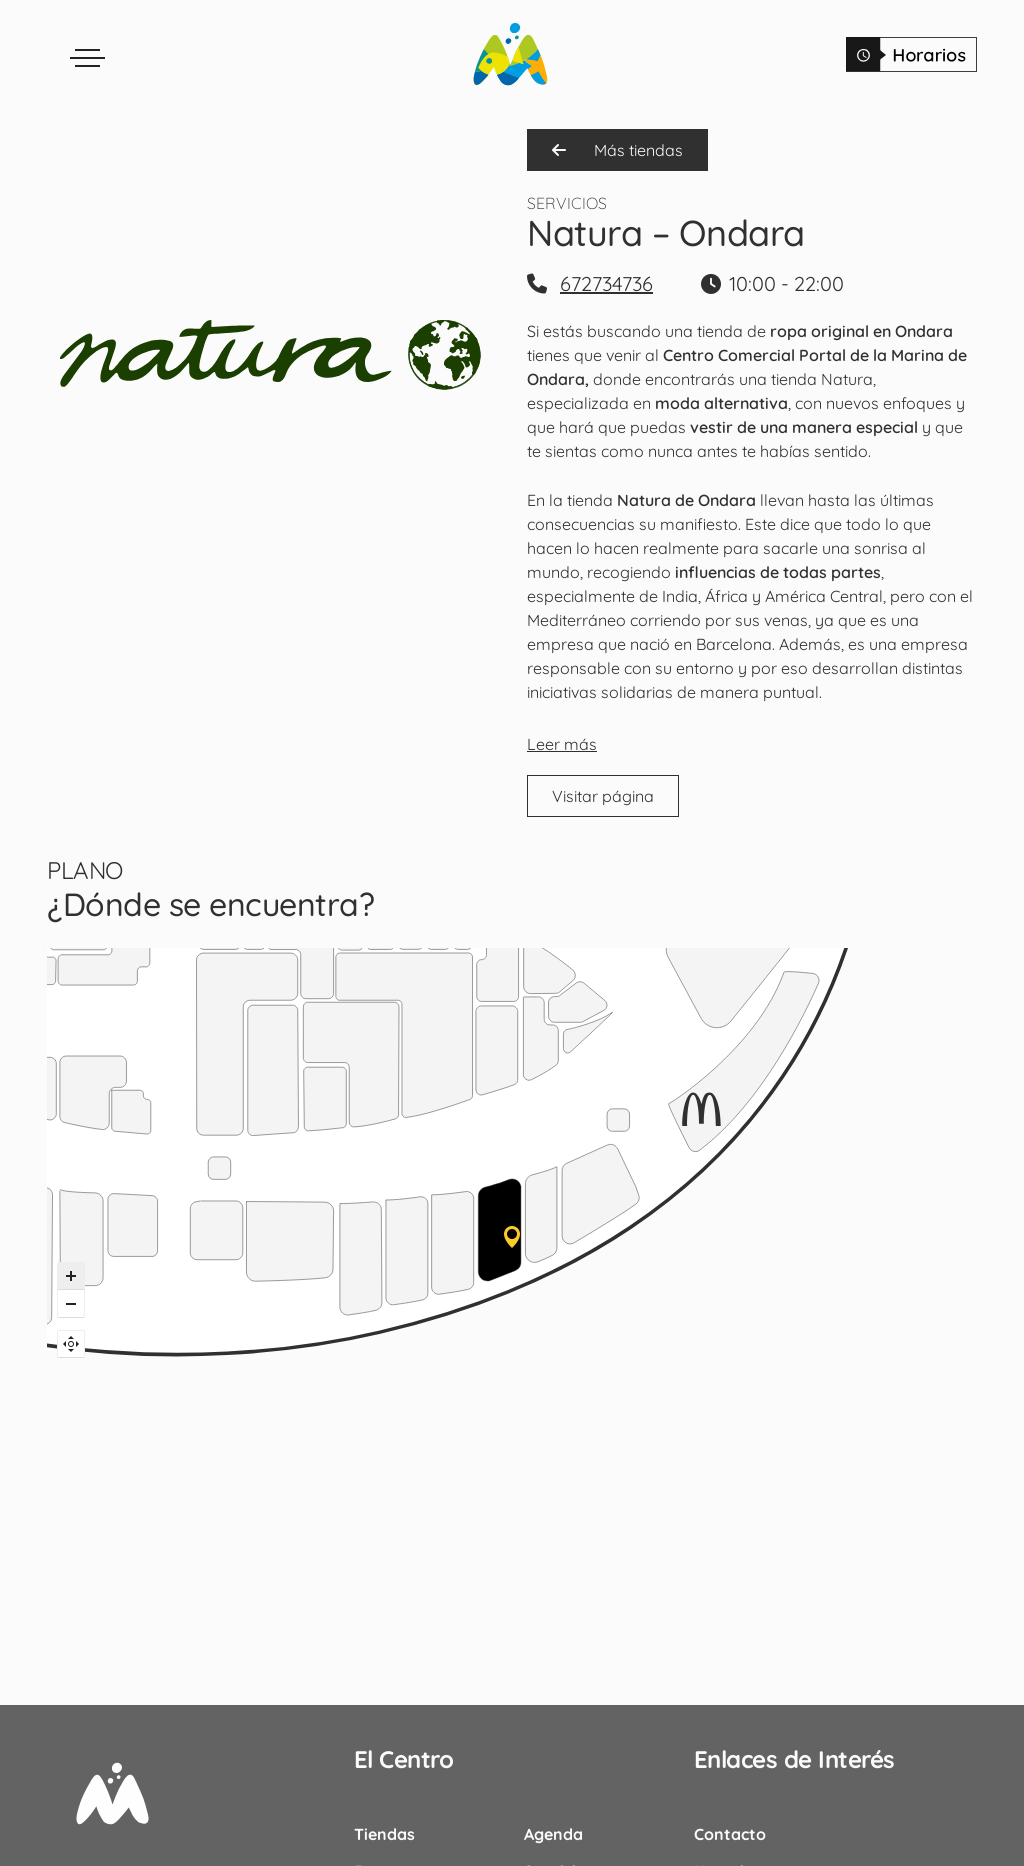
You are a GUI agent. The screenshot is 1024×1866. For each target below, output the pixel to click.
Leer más (562, 744)
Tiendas (384, 1834)
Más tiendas (617, 150)
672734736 (606, 283)
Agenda (553, 1834)
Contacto (730, 1834)
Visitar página (603, 796)
